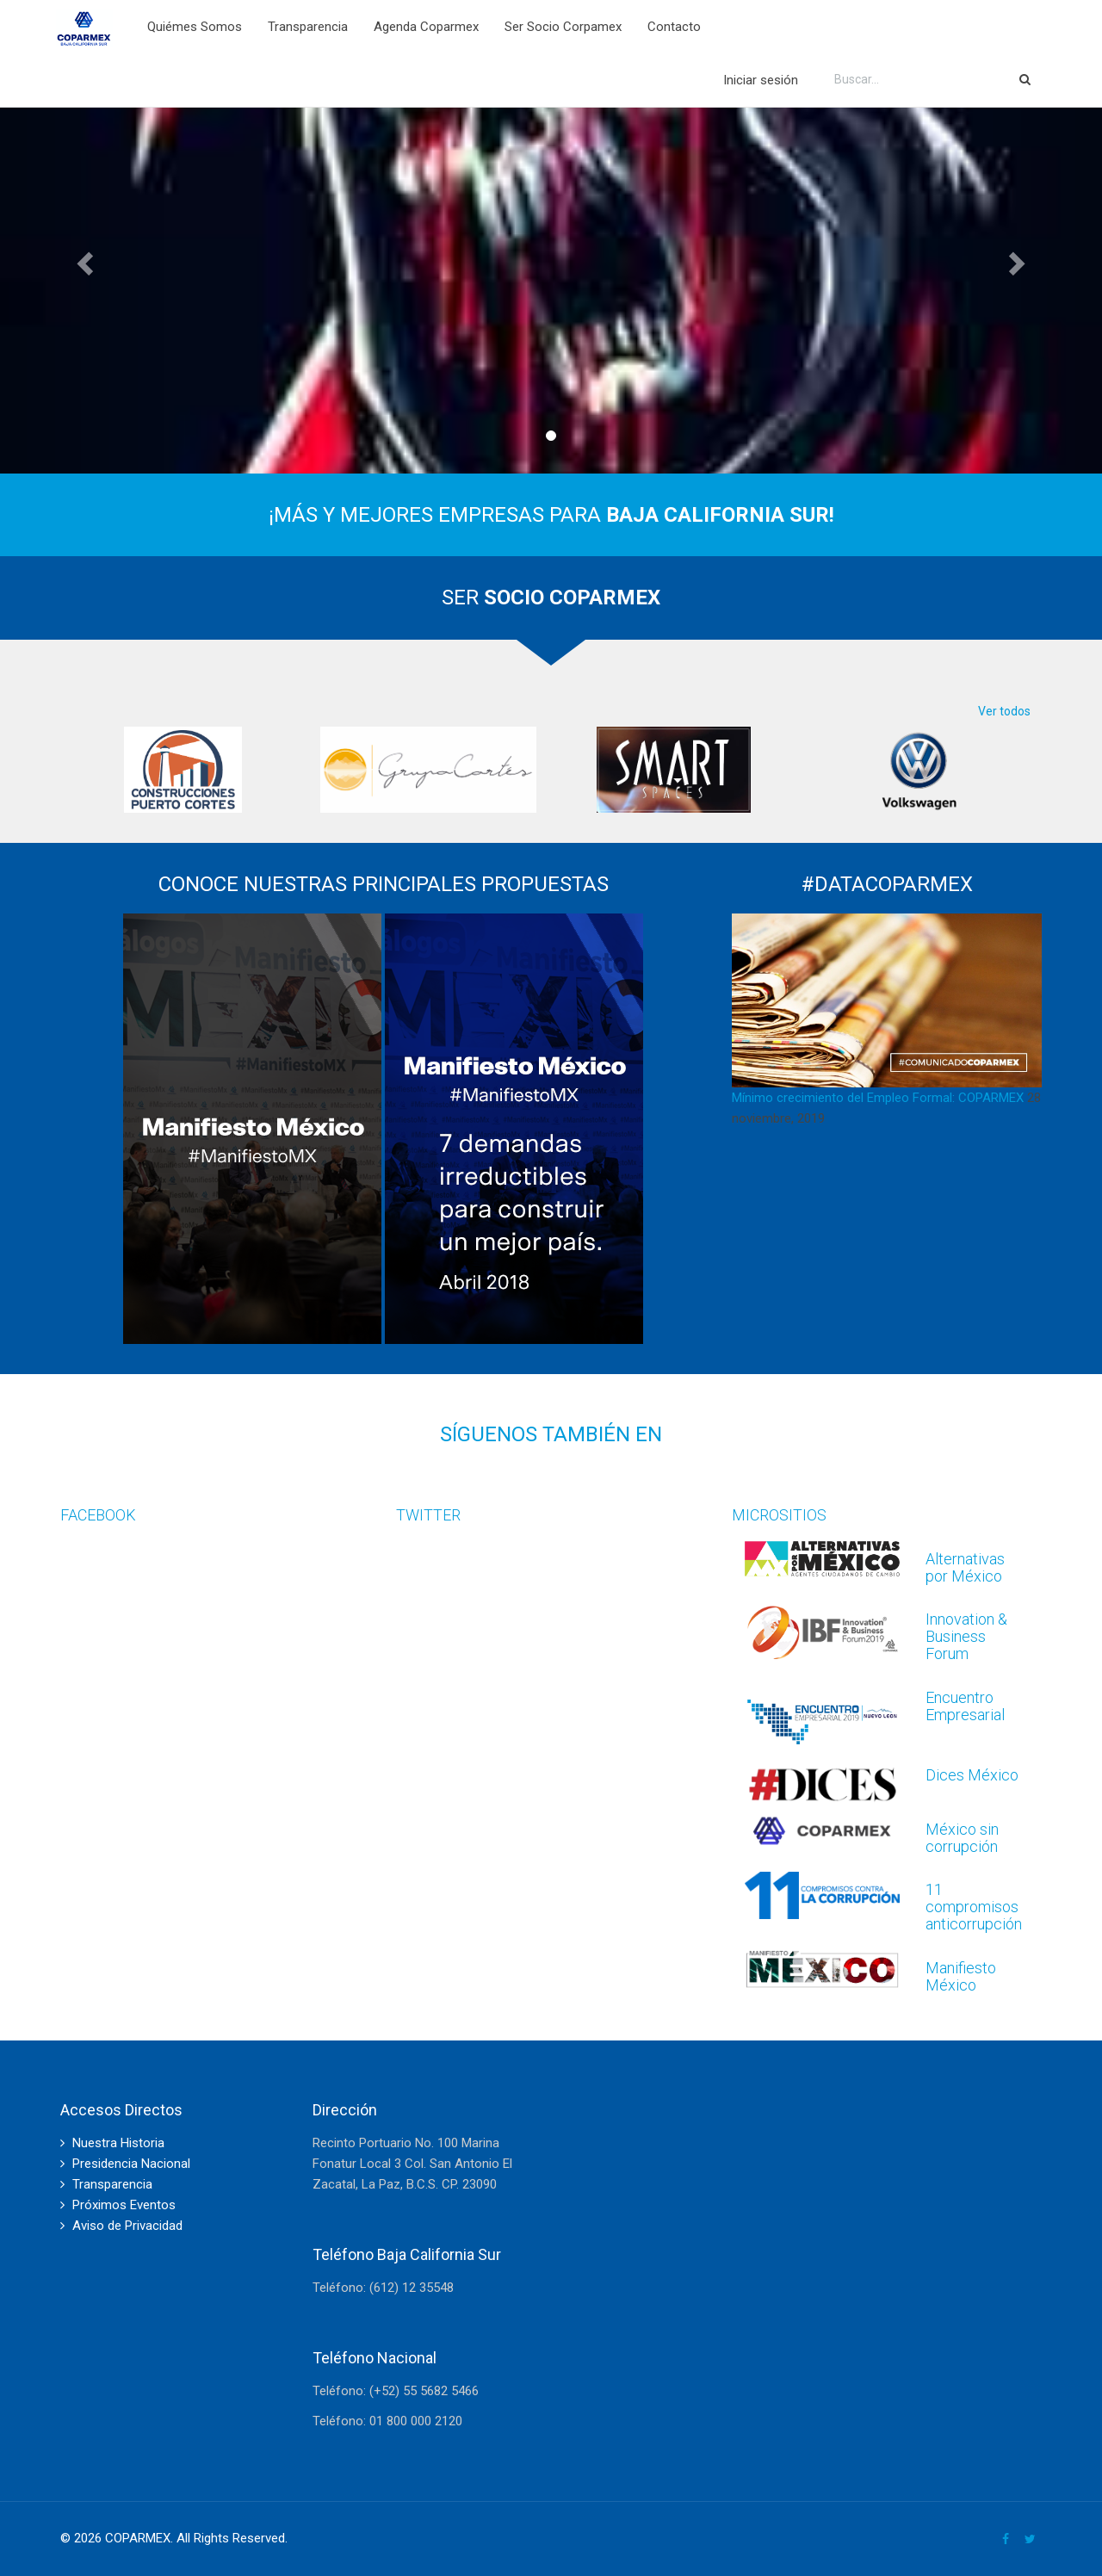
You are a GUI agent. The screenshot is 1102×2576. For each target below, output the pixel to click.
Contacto (674, 26)
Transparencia (308, 26)
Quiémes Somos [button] (194, 26)
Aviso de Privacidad (127, 2225)
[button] (82, 258)
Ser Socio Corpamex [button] (563, 26)
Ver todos (1004, 711)
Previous (47, 769)
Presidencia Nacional (131, 2163)
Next (1054, 769)
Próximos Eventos (124, 2205)
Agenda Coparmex (426, 26)
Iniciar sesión (760, 80)
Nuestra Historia (118, 2143)
